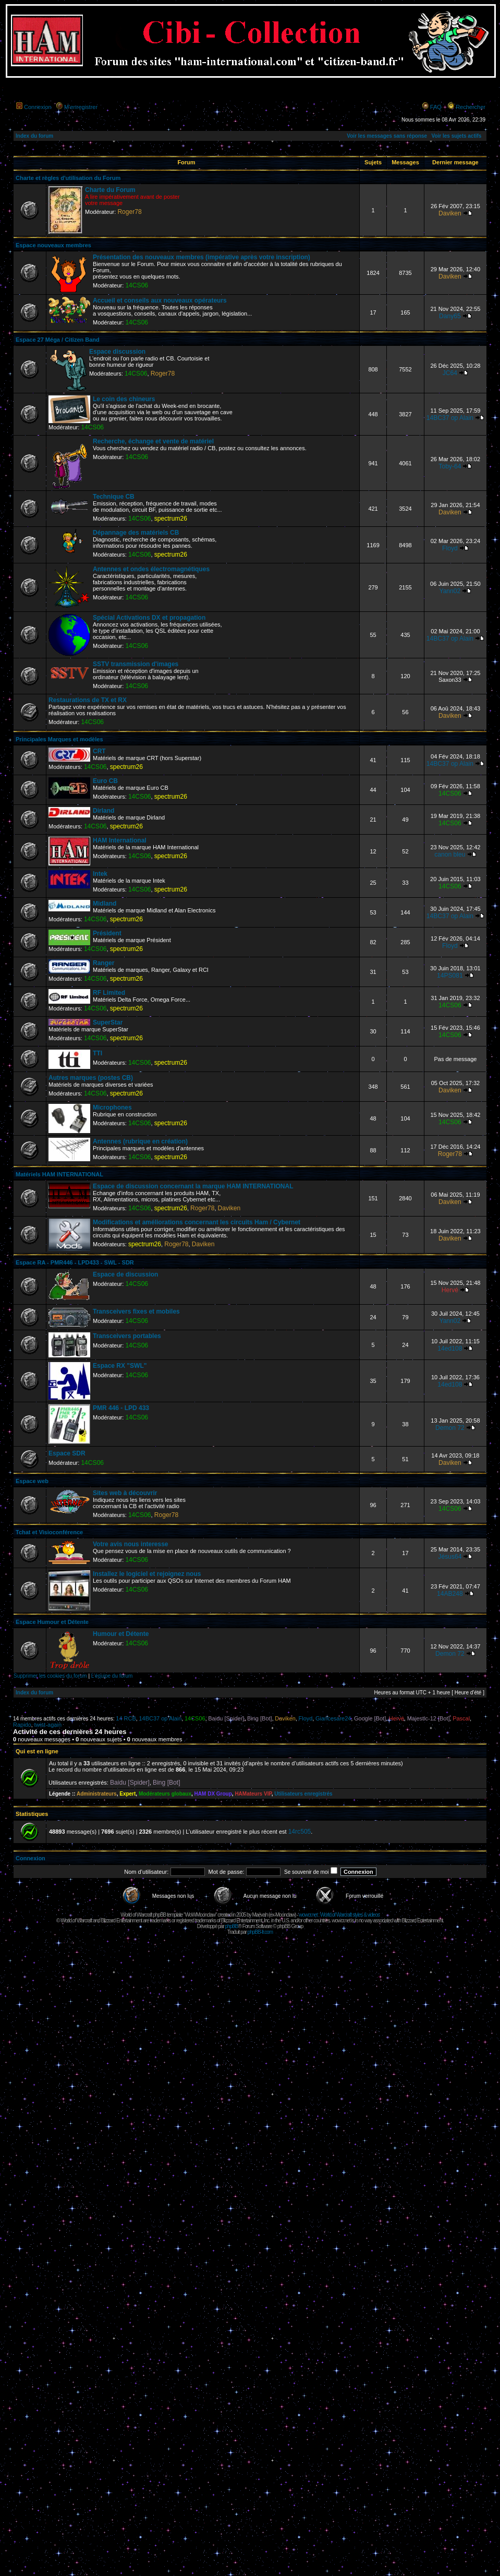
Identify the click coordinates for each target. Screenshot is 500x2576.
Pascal (461, 1718)
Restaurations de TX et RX (87, 700)
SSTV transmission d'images (135, 664)
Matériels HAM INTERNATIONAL (59, 1174)
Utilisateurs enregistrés (303, 1794)
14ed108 (449, 1348)
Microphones (112, 1107)
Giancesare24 (333, 1718)
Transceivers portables (127, 1336)
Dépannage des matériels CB (136, 532)
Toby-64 (449, 466)
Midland (104, 903)
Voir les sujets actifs (456, 136)
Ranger (103, 963)
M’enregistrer (80, 107)
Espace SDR (67, 1453)
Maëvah (259, 1915)
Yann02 (449, 591)
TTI (97, 1053)
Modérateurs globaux (165, 1794)
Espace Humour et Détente (52, 1622)
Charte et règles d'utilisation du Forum (68, 178)
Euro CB (105, 781)
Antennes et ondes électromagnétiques (151, 569)
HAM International (120, 840)
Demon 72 (450, 1427)
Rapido (22, 1725)
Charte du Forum (110, 190)
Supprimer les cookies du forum (50, 1676)
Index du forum (34, 136)
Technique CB (114, 496)
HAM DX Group (213, 1794)
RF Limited (109, 992)
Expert (127, 1794)
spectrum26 (170, 518)
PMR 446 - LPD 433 (121, 1408)
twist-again (48, 1725)
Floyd (450, 548)
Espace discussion (117, 351)
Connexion (38, 107)
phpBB (231, 1926)
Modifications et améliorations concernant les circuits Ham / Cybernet (196, 1222)
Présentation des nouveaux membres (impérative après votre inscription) (201, 257)
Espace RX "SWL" (120, 1365)
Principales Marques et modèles (59, 739)
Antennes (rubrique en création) (140, 1141)
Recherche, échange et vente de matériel (153, 441)
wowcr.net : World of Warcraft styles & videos (339, 1915)
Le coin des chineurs (124, 399)
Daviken (449, 213)
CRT (99, 751)
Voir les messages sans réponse (387, 136)
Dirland (103, 810)
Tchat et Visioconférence (49, 1532)
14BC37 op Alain (449, 418)
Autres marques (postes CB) (90, 1077)
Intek (100, 873)
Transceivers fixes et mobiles (136, 1311)
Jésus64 (449, 1556)
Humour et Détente (121, 1634)
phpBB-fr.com (260, 1932)
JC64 (450, 373)
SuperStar (108, 1022)
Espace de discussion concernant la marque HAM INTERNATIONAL (193, 1186)
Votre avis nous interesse (130, 1544)
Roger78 (129, 211)
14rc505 (299, 1831)
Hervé (450, 1290)
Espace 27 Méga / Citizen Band (58, 339)
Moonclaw (285, 1915)
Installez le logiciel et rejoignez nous (147, 1574)
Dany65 (450, 316)
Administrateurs (97, 1794)
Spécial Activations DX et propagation (149, 617)
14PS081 (450, 975)
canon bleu (449, 854)
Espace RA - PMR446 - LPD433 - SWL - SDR (75, 1262)
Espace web (32, 1481)
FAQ (436, 107)
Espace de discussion (125, 1274)
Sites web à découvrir (125, 1493)
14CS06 (136, 285)
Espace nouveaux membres (53, 245)
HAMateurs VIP (253, 1794)
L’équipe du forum (112, 1676)
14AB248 (450, 1593)
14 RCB (126, 1718)
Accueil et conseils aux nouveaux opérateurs (160, 300)
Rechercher (470, 107)
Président (107, 933)
